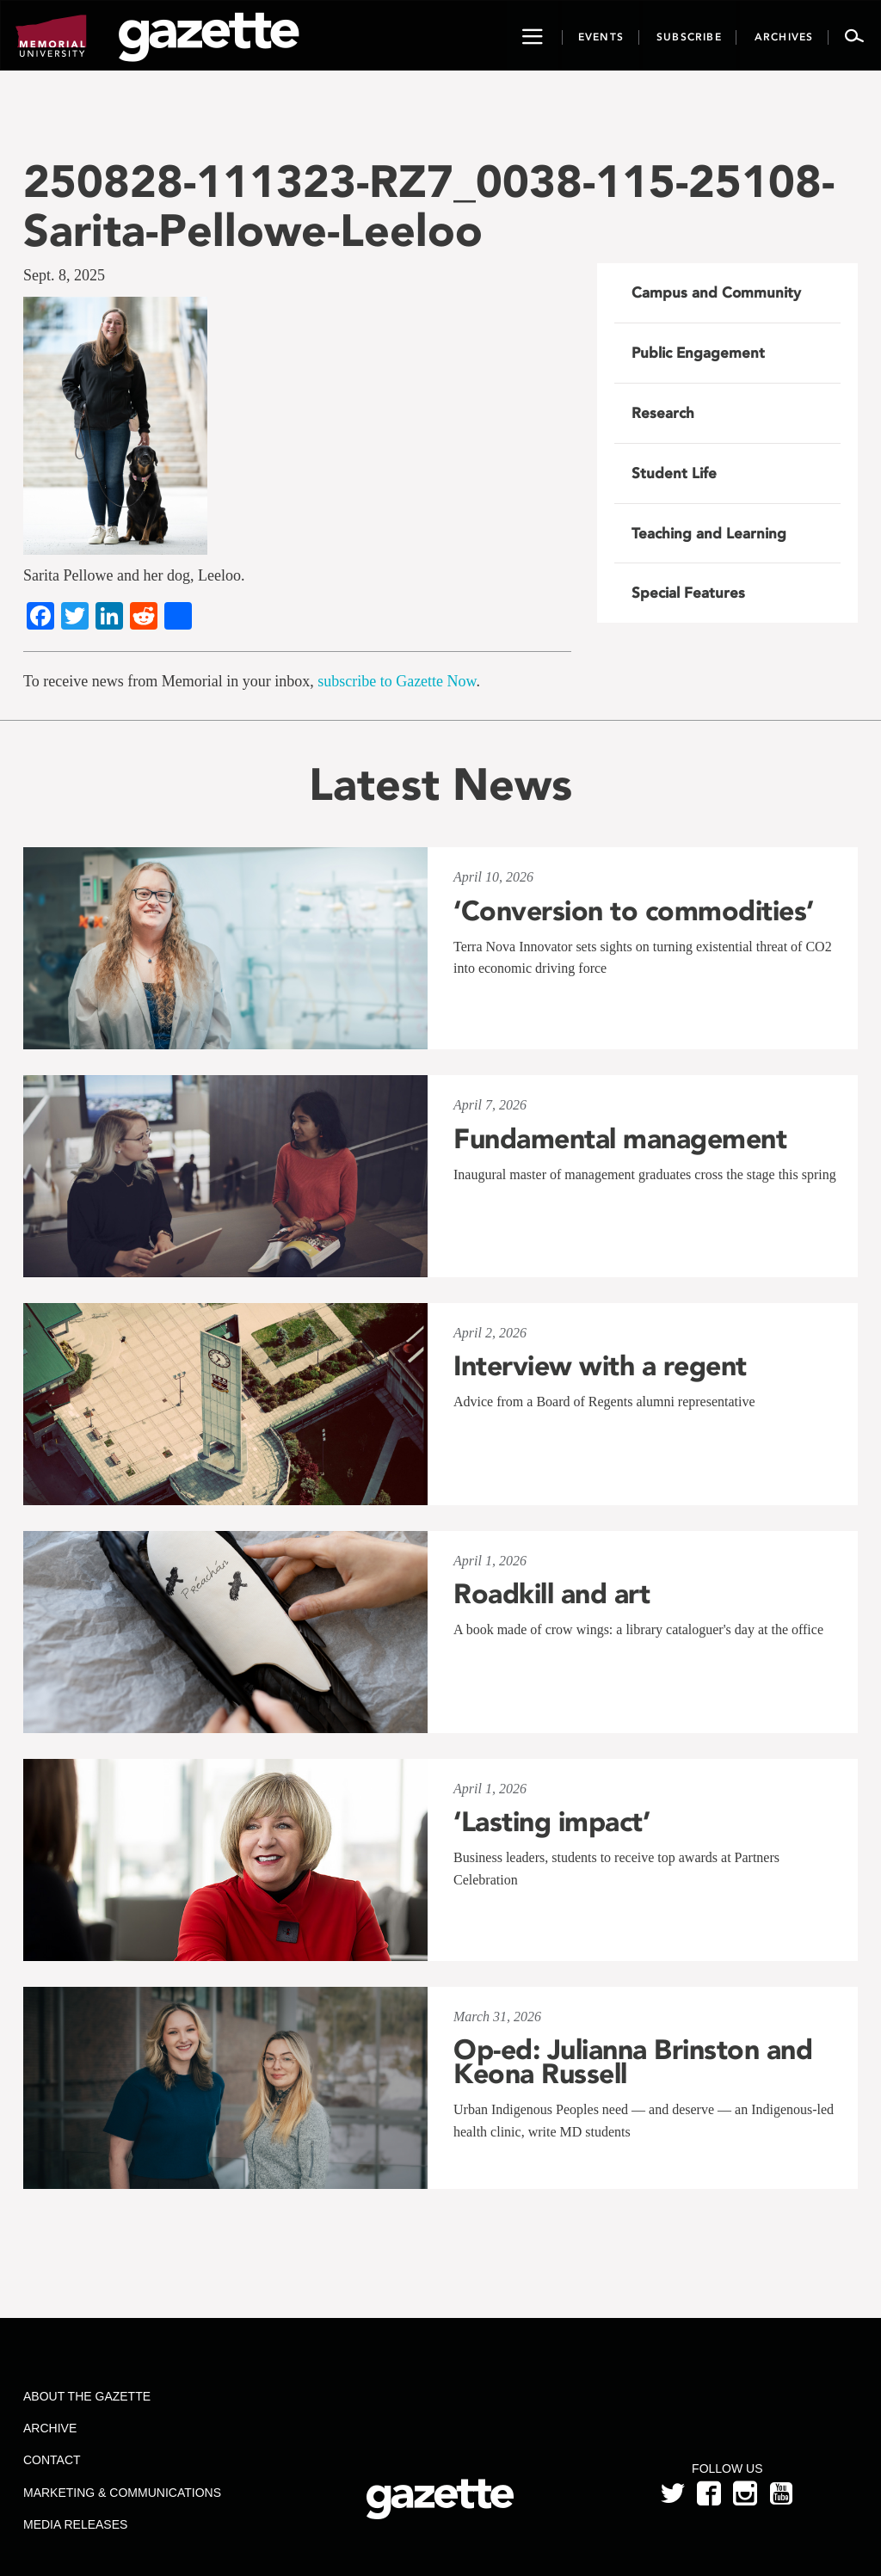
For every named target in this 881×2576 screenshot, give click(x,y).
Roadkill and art (551, 1594)
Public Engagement (698, 352)
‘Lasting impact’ (551, 1822)
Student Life (674, 473)
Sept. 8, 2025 (64, 275)
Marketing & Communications (122, 2492)
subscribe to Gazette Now (396, 681)
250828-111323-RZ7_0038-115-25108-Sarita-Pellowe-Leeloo (429, 206)
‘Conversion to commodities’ (633, 911)
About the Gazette (87, 2396)
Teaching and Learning (708, 533)
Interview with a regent (600, 1366)
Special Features (688, 592)
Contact (52, 2460)
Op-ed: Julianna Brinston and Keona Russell (632, 2062)
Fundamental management (619, 1139)
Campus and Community (716, 292)
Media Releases (75, 2524)
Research (662, 412)
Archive (50, 2428)
